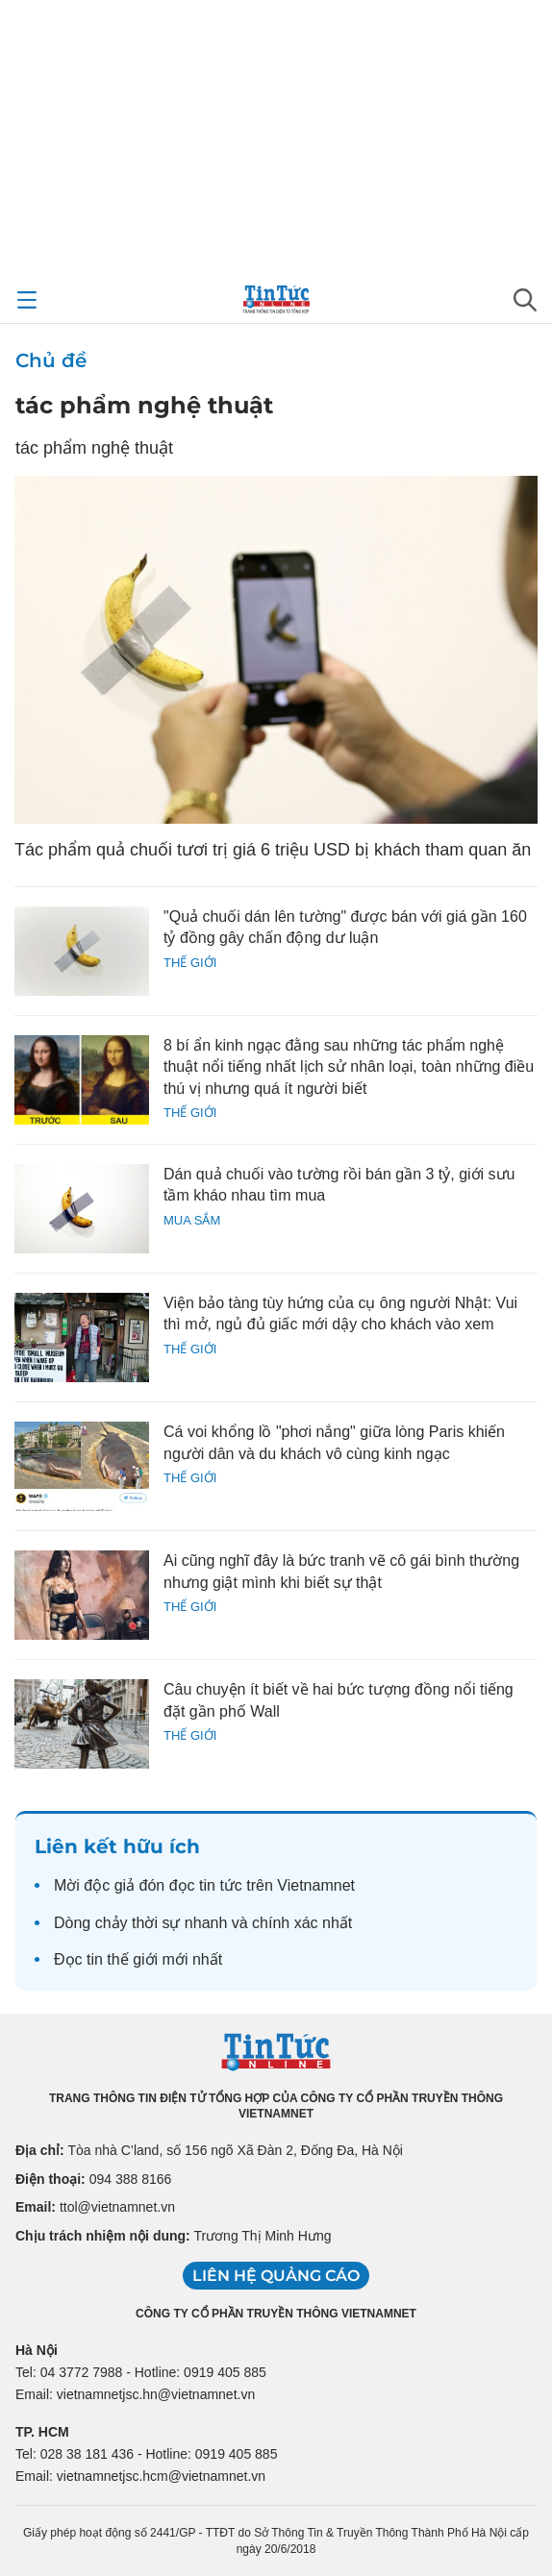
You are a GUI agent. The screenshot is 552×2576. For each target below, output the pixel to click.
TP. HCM (42, 2432)
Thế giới (189, 962)
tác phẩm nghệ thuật (144, 405)
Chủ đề (51, 360)
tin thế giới (122, 1959)
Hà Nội (36, 2350)
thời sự (156, 1923)
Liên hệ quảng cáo (276, 2275)
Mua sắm (191, 1220)
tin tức (220, 1885)
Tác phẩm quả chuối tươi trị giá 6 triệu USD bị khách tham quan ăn (272, 849)
